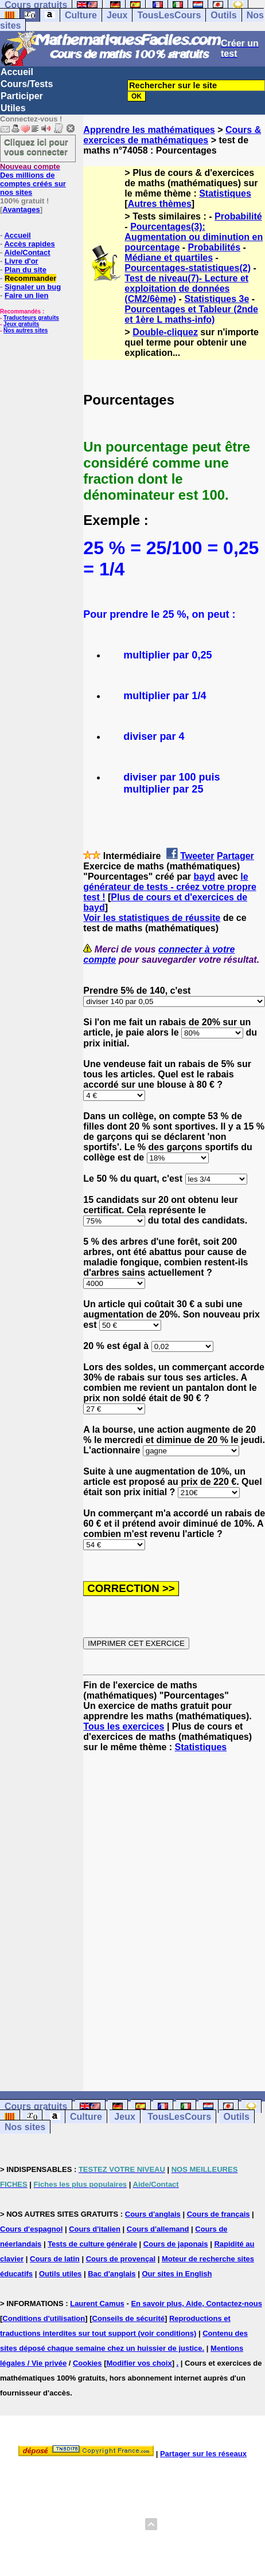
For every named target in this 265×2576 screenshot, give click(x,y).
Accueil (17, 72)
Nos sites (25, 2127)
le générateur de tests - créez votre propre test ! (169, 887)
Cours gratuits (36, 2106)
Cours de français (218, 2214)
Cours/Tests (27, 84)
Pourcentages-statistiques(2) (187, 268)
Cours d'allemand (158, 2229)
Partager (235, 856)
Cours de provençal (120, 2259)
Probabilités (214, 247)
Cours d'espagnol (31, 2229)
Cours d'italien (94, 2229)
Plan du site (25, 269)
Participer (22, 96)
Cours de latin (55, 2259)
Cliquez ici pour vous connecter (36, 146)
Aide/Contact (27, 252)
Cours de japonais (175, 2244)
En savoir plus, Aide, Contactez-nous (196, 2303)
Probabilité (238, 216)
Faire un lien (27, 295)
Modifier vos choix (139, 2363)
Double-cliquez (165, 332)
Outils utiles (60, 2273)
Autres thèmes (160, 204)
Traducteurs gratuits (31, 318)
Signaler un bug (33, 287)
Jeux (117, 15)
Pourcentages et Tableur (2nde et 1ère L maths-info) (191, 314)
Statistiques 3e (216, 299)
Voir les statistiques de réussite (151, 918)
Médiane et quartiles (168, 257)
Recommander (30, 278)
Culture (81, 15)
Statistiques (225, 193)
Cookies (87, 2363)
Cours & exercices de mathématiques (172, 135)
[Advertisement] (114, 1911)
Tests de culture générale (92, 2244)
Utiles (13, 108)
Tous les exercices (123, 1726)
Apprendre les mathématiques (149, 130)
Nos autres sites (25, 330)
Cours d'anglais (153, 2214)
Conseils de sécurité (128, 2318)
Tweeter (197, 856)
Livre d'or (21, 261)
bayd (204, 876)
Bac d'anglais (111, 2273)
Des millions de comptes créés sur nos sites (33, 179)
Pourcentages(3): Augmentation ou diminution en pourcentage (193, 237)
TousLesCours (169, 15)
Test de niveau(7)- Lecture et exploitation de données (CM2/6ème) (186, 288)
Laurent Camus (97, 2303)
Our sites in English (177, 2273)
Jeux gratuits (21, 324)
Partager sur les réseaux (203, 2453)
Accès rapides (29, 244)
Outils (223, 15)
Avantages (21, 209)
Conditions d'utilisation (43, 2318)
